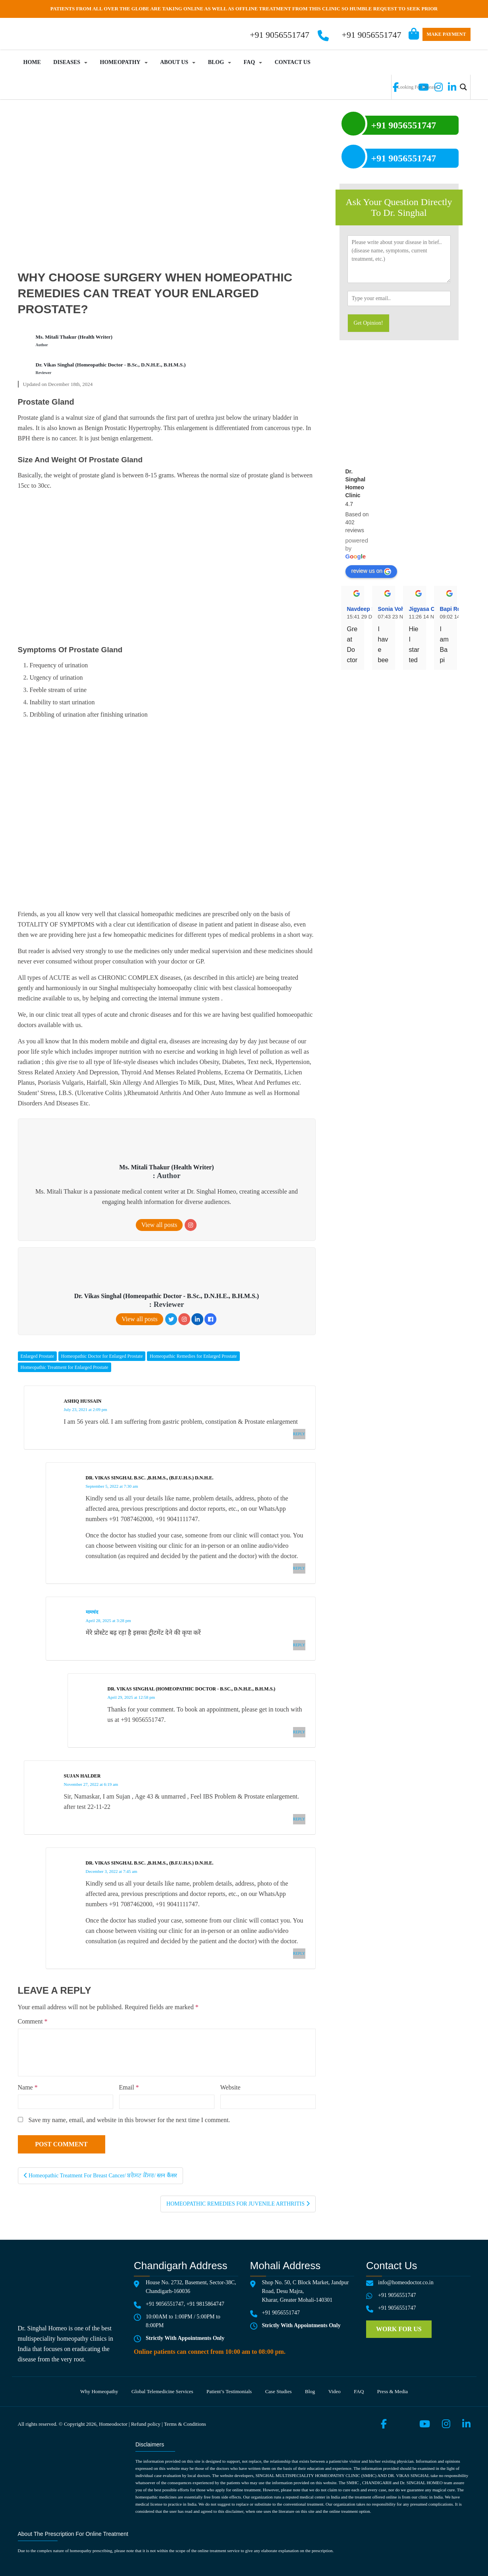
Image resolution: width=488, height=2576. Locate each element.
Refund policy (145, 2424)
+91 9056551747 (371, 35)
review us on (371, 571)
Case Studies (278, 2391)
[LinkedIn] (197, 1319)
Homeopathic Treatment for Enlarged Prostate (64, 1367)
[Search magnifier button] (463, 87)
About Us (174, 62)
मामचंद (92, 1612)
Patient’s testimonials (229, 2391)
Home (32, 62)
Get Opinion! (368, 323)
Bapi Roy (452, 609)
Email (129, 2087)
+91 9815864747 (205, 2304)
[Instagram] (191, 1225)
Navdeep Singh (367, 609)
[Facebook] (210, 1319)
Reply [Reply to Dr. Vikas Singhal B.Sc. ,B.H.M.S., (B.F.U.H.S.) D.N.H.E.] (299, 1568)
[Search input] (426, 87)
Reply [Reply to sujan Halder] (299, 1819)
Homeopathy (120, 62)
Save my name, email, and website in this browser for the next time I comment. (129, 2120)
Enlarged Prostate (37, 1356)
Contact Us (293, 62)
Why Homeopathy (99, 2391)
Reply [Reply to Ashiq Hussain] (299, 1434)
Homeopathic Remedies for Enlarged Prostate (193, 1356)
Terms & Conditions (185, 2424)
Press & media (392, 2391)
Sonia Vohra (394, 609)
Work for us (399, 2329)
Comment (33, 2021)
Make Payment (446, 34)
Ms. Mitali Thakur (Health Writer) (74, 337)
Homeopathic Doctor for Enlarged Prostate (102, 1356)
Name (28, 2087)
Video (334, 2391)
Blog (216, 62)
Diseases (66, 62)
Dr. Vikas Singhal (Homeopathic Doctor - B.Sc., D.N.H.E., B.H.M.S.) (111, 365)
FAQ (249, 62)
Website (230, 2087)
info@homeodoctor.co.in (406, 2282)
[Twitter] (171, 1319)
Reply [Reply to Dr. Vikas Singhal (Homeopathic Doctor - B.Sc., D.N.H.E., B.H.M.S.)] (299, 1732)
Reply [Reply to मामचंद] (299, 1645)
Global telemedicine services (162, 2391)
